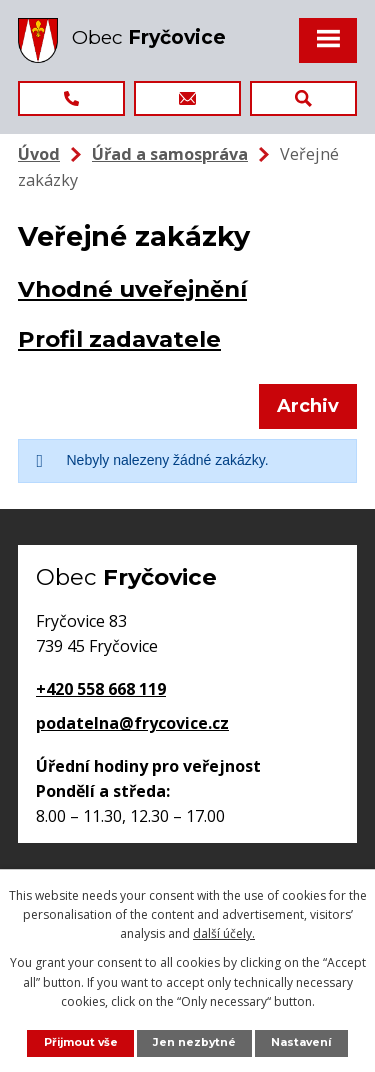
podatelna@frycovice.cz (132, 723)
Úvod (39, 154)
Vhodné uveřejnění (132, 289)
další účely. (224, 933)
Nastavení (301, 1042)
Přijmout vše (81, 1042)
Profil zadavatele (119, 339)
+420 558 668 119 (101, 689)
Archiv (308, 406)
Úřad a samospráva (170, 154)
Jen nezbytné (194, 1042)
